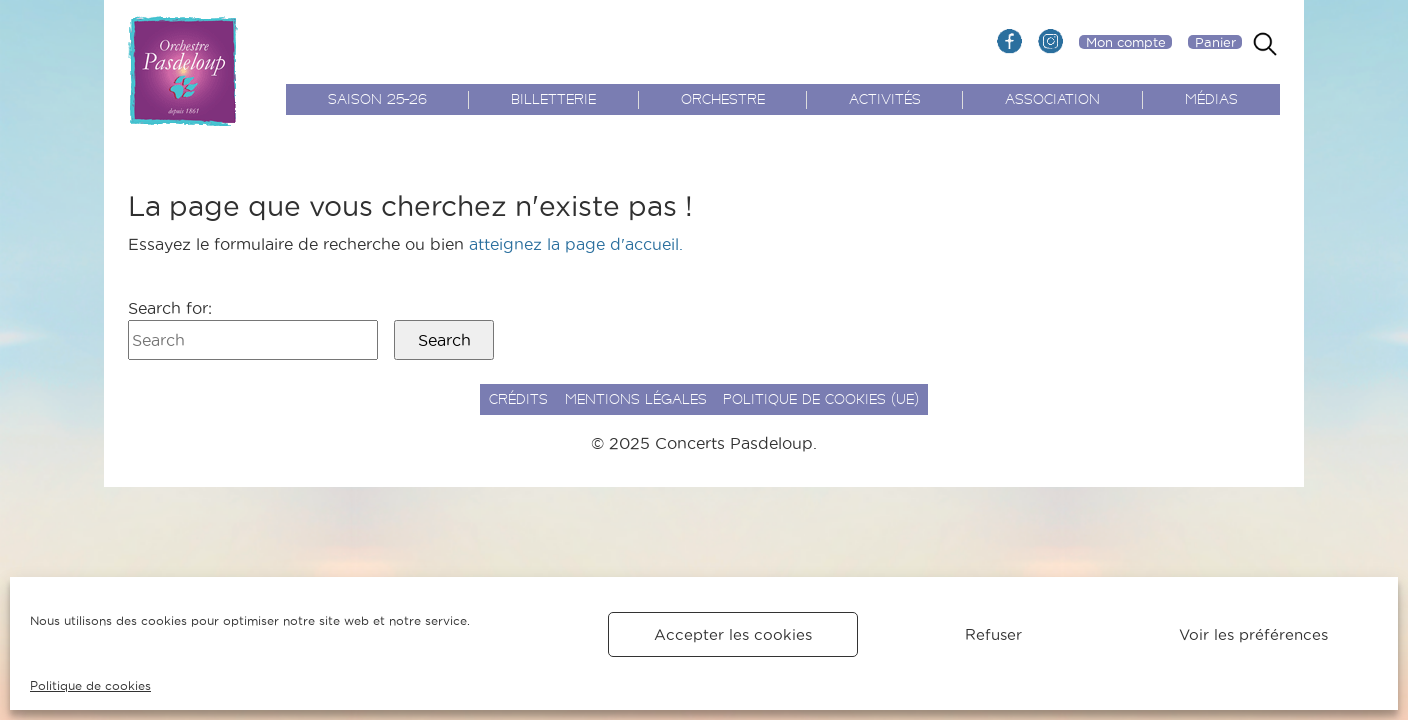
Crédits (518, 400)
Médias (1211, 100)
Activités (885, 100)
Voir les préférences (1253, 634)
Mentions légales (636, 400)
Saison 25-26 (377, 100)
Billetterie (553, 100)
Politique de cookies (90, 685)
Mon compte (1126, 42)
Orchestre (723, 100)
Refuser (993, 634)
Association (1052, 100)
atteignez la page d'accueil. (576, 244)
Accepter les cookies (733, 634)
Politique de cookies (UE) (821, 400)
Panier (1215, 42)
